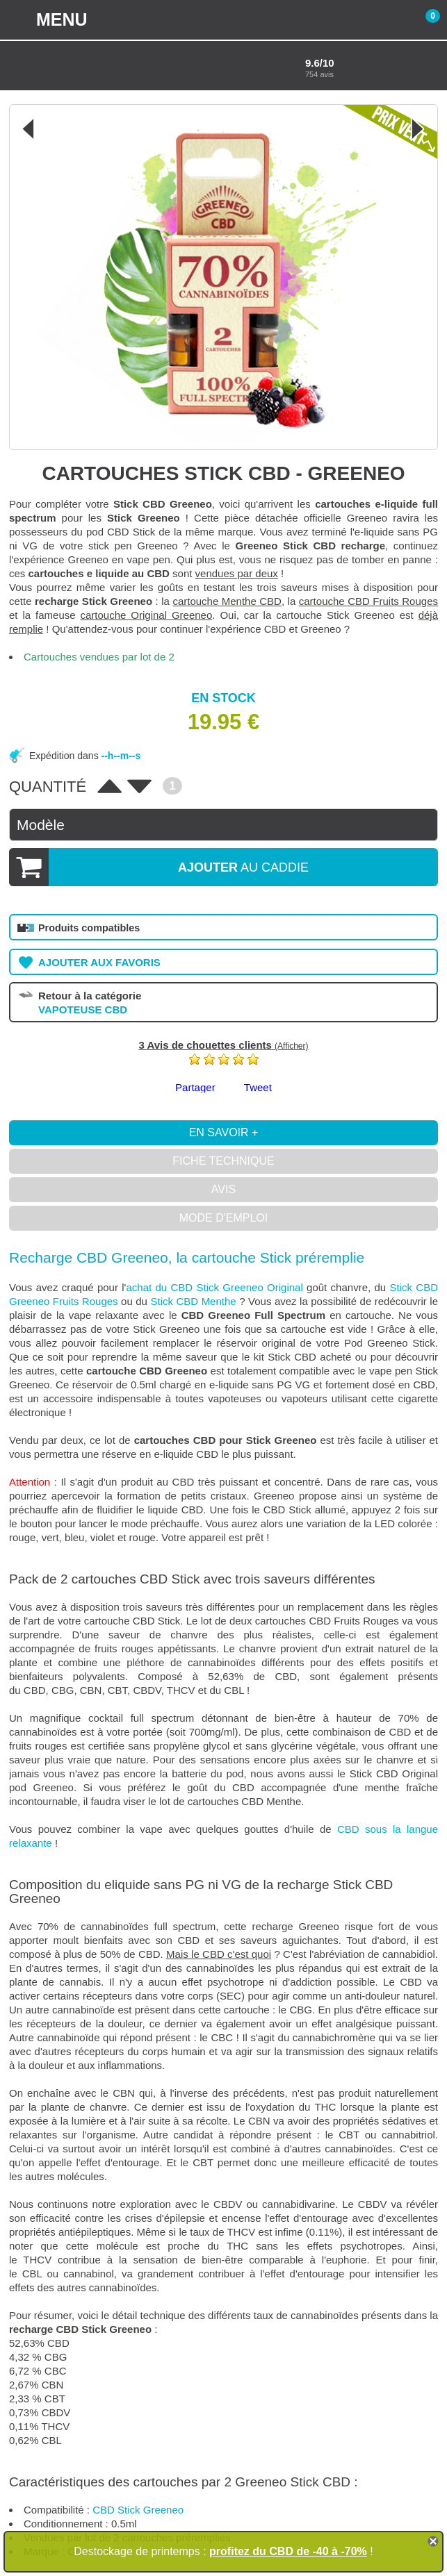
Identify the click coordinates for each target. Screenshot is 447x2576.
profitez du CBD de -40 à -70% (288, 2551)
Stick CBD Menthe (193, 1301)
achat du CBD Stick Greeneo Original (214, 1287)
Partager (195, 1087)
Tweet (258, 1087)
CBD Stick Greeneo (138, 2510)
